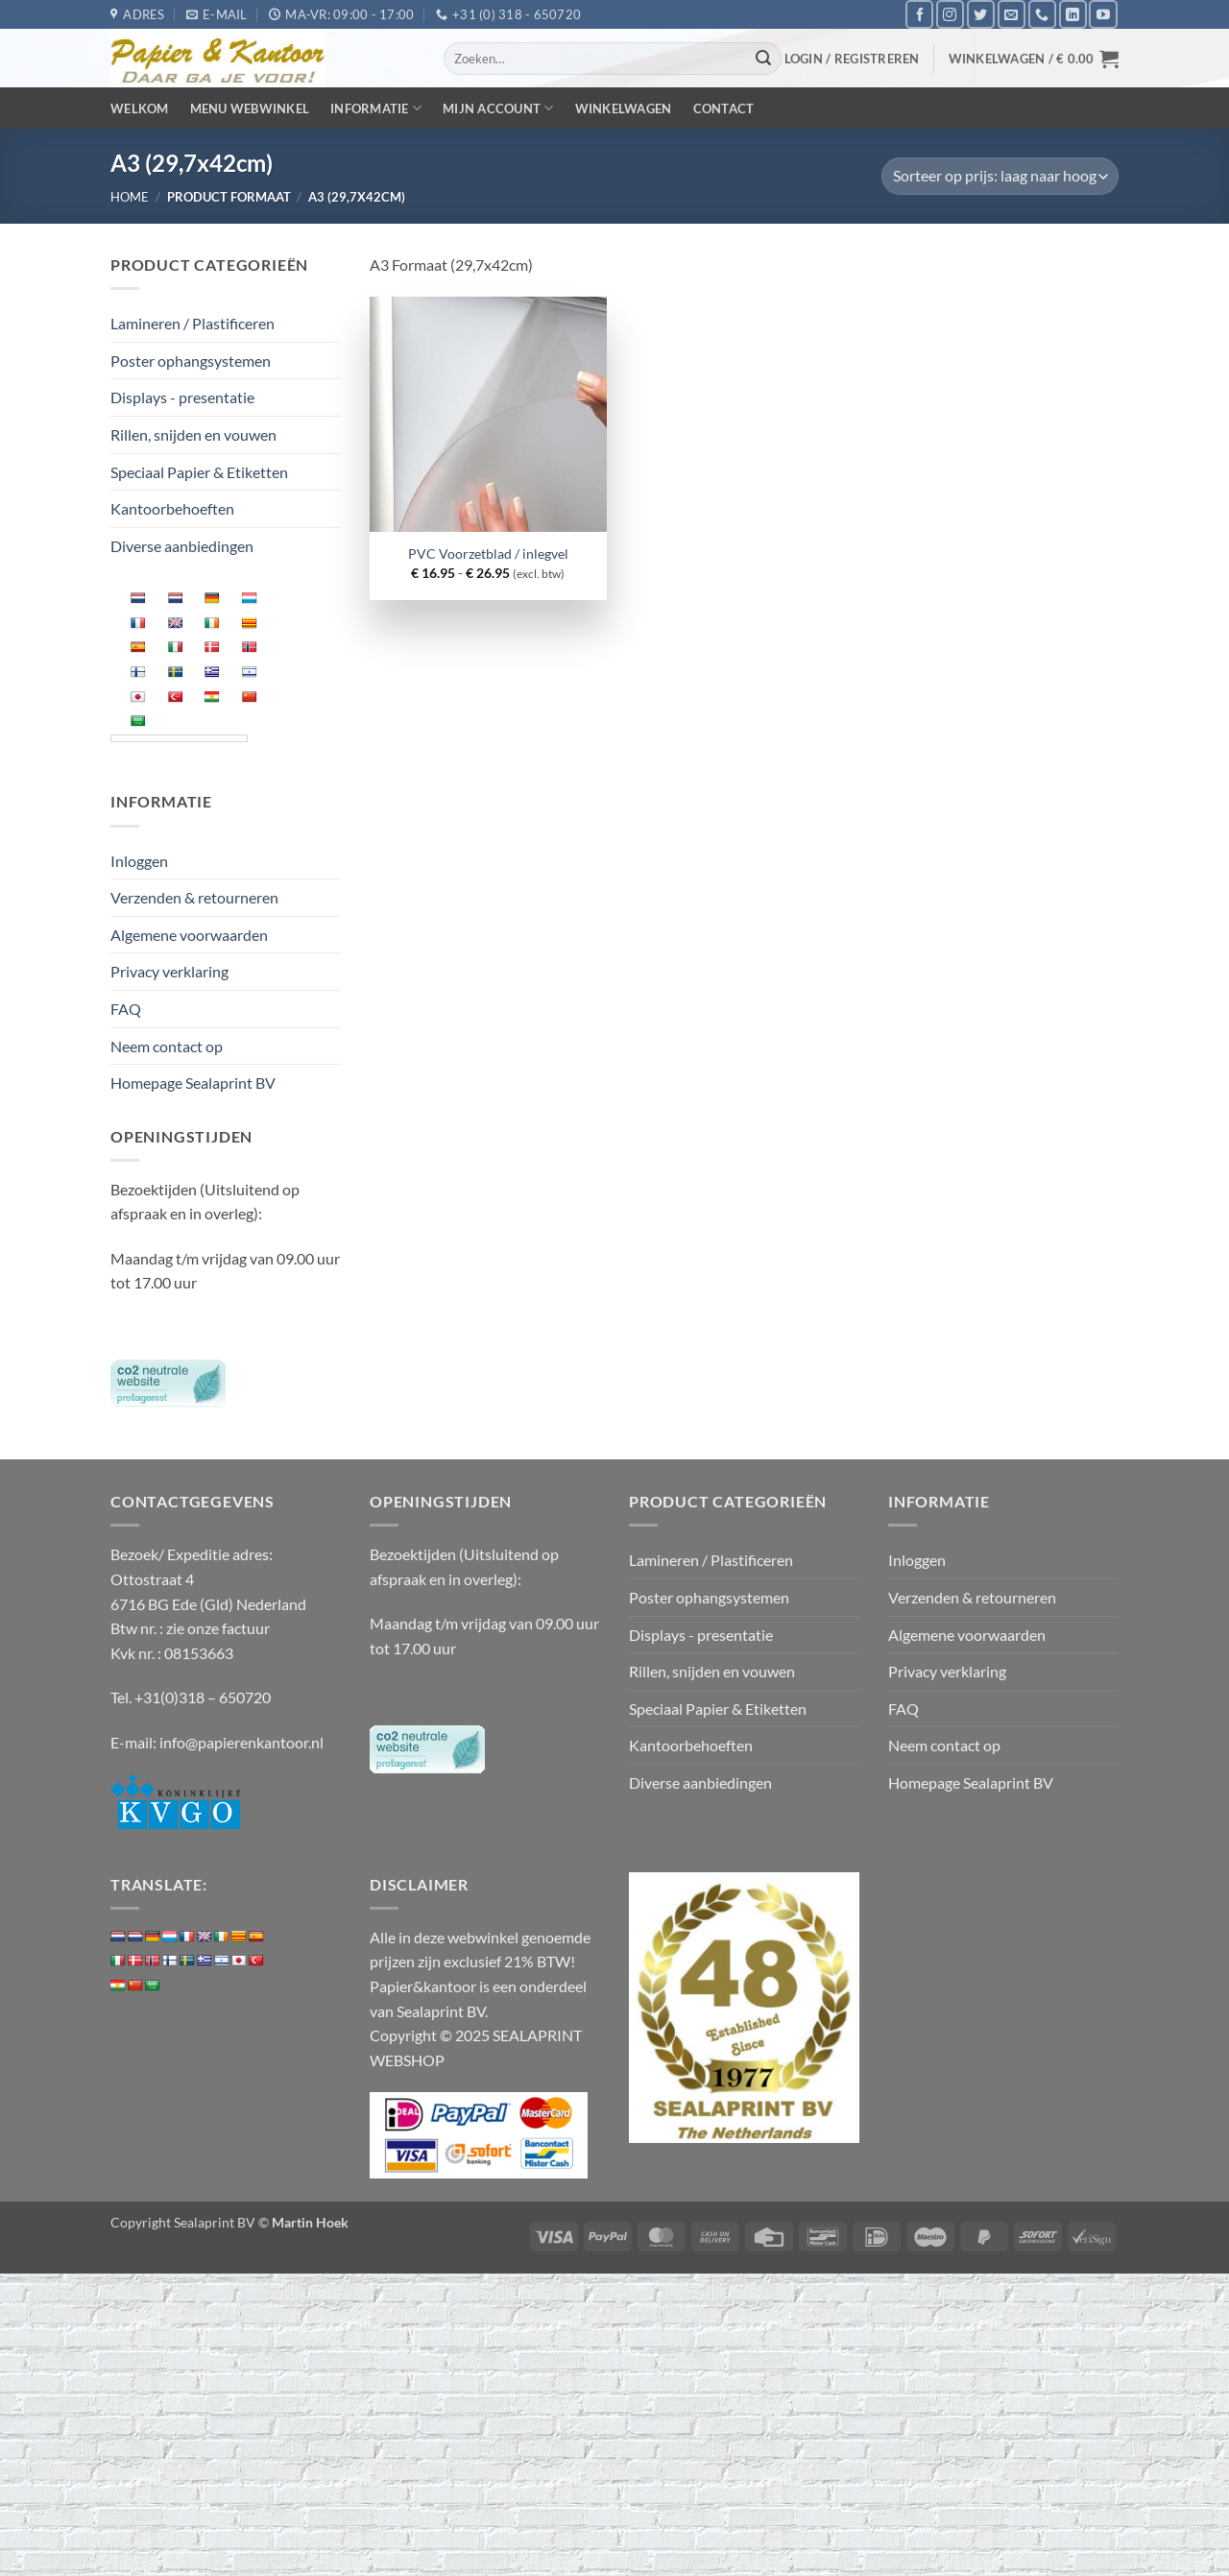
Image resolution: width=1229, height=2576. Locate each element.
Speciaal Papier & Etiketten (199, 472)
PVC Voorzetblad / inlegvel (488, 553)
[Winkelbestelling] (1000, 176)
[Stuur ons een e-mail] (1011, 14)
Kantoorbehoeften (172, 508)
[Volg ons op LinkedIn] (1073, 14)
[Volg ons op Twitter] (981, 14)
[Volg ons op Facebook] (919, 14)
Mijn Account (498, 108)
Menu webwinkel (250, 108)
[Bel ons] (1042, 14)
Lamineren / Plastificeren (192, 323)
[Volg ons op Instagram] (950, 14)
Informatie (376, 108)
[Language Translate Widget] (179, 738)
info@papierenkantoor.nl (241, 1742)
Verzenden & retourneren (194, 897)
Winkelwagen (623, 108)
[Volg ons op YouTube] (1103, 14)
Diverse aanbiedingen (181, 546)
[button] (852, 58)
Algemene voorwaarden (189, 935)
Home (129, 197)
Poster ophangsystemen (190, 360)
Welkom (139, 108)
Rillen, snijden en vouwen (193, 434)
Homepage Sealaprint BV (193, 1082)
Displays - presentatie (182, 397)
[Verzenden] (764, 58)
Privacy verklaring (169, 971)
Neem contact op (166, 1046)
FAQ (125, 1008)
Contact (724, 108)
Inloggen (139, 861)
